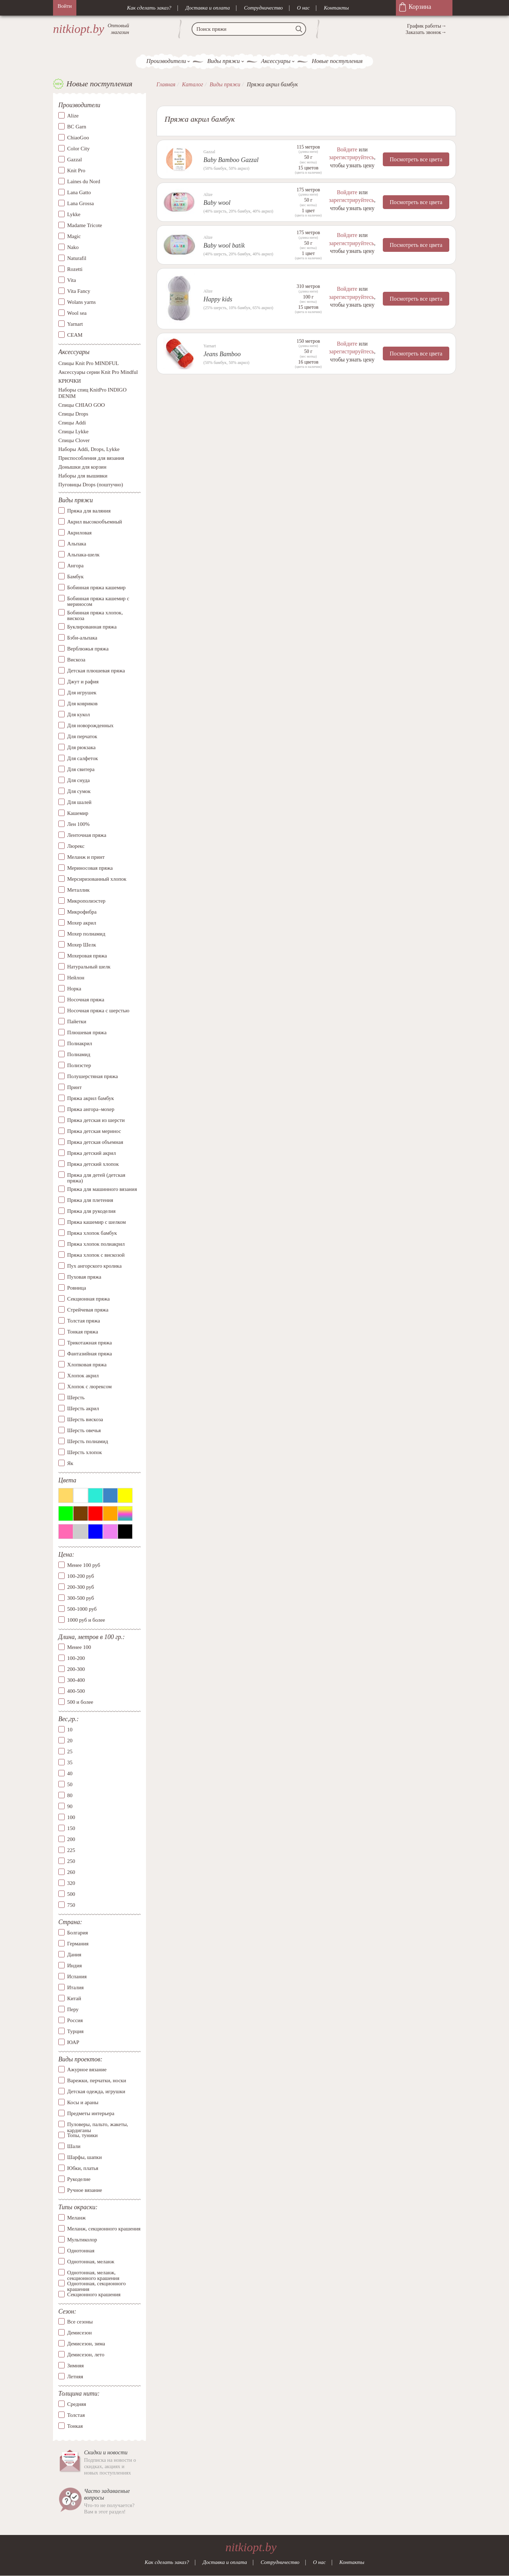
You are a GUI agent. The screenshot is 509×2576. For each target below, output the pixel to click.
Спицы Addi (72, 423)
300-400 (76, 1680)
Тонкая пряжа (82, 1332)
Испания (77, 1976)
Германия (77, 1943)
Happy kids (217, 299)
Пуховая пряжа (84, 1277)
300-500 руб (80, 1598)
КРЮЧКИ (69, 381)
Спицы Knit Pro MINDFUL (88, 363)
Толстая (76, 2415)
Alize (72, 115)
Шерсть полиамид (87, 1441)
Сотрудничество (263, 8)
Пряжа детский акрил (91, 1153)
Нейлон (75, 977)
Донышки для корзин (82, 467)
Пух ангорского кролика (94, 1266)
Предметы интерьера (90, 2113)
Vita (71, 280)
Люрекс (75, 846)
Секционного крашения (94, 2294)
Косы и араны (82, 2102)
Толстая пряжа (83, 1321)
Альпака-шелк (83, 554)
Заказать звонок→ (426, 32)
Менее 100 (79, 1647)
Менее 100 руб (83, 1565)
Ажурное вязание (86, 2069)
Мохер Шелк (81, 945)
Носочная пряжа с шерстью (98, 1010)
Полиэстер (79, 1065)
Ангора (75, 565)
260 (71, 1872)
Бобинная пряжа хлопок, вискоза (95, 615)
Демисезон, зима (86, 2343)
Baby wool (216, 202)
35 (69, 1762)
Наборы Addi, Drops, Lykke (88, 449)
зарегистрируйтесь (351, 157)
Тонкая (75, 2426)
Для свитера (81, 769)
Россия (75, 2020)
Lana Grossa (80, 203)
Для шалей (79, 802)
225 (71, 1850)
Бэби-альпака (82, 638)
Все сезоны (80, 2322)
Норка (74, 988)
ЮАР (73, 2042)
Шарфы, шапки (84, 2157)
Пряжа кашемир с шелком (96, 1222)
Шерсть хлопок (84, 1452)
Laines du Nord (83, 181)
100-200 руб (80, 1576)
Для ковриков (82, 703)
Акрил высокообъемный (94, 522)
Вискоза (76, 659)
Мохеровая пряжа (87, 956)
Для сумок (78, 791)
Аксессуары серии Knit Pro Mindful (98, 372)
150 (71, 1828)
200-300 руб (80, 1587)
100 (71, 1817)
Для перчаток (82, 736)
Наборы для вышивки (82, 476)
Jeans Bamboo (221, 354)
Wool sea (77, 313)
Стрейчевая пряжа (88, 1310)
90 (69, 1806)
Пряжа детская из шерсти (96, 1120)
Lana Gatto (79, 192)
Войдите (347, 149)
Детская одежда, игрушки (96, 2091)
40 (69, 1773)
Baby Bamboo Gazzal (230, 159)
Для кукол (78, 714)
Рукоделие (78, 2179)
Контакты (336, 8)
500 (71, 1894)
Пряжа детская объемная (95, 1142)
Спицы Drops (73, 414)
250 (71, 1861)
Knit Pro (76, 170)
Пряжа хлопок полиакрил (96, 1244)
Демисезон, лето (85, 2354)
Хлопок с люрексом (89, 1386)
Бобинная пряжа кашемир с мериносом (98, 601)
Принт (74, 1087)
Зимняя (75, 2365)
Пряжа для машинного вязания (102, 1189)
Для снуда (78, 780)
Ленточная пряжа (86, 835)
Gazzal (74, 159)
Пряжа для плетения (90, 1200)
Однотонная (80, 2250)
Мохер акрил (81, 923)
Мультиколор (82, 2239)
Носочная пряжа (85, 999)
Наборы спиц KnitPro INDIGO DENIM (92, 393)
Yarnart (75, 324)
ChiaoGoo (78, 137)
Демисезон (79, 2332)
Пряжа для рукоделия (91, 1211)
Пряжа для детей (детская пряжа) (96, 1178)
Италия (75, 1987)
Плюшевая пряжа (86, 1032)
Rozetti (74, 269)
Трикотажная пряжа (89, 1342)
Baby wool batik (224, 245)
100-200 (76, 1658)
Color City (78, 148)
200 (71, 1839)
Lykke (74, 214)
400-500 (76, 1691)
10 (69, 1729)
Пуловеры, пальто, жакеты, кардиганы (97, 2124)
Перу (72, 2009)
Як (70, 1463)
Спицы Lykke (73, 432)
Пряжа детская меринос (94, 1131)
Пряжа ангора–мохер (91, 1109)
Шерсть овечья (84, 1430)
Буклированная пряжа (92, 627)
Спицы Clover (74, 441)
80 (69, 1795)
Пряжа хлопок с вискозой (96, 1255)
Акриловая (79, 533)
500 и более (80, 1702)
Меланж (76, 2218)
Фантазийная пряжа (89, 1353)
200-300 (76, 1669)
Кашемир (77, 813)
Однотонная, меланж (90, 2261)
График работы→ (426, 26)
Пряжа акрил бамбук (90, 1098)
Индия (74, 1965)
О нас (303, 8)
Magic (74, 236)
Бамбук (75, 576)
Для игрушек (81, 692)
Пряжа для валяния (89, 511)
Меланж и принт (86, 857)
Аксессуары (276, 61)
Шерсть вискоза (85, 1419)
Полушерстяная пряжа (92, 1076)
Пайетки (76, 1021)
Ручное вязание (84, 2190)
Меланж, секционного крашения (103, 2228)
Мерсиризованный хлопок (97, 879)
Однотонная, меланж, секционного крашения (93, 2272)
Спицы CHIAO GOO (81, 405)
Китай (74, 1998)
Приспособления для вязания (91, 458)
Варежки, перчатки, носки (96, 2080)
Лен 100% (78, 824)
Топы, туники (82, 2135)
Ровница (76, 1288)
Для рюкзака (81, 747)
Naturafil (76, 258)
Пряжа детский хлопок (93, 1164)
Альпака (76, 543)
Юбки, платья (82, 2168)
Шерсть (75, 1397)
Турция (75, 2031)
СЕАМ (74, 335)
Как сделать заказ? (149, 8)
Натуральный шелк (88, 966)
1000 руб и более (86, 1620)
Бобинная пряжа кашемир (96, 587)
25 (69, 1751)
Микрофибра (81, 912)
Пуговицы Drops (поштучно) (90, 485)
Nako (73, 247)
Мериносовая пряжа (90, 868)
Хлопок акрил (83, 1375)
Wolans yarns (81, 302)
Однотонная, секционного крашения (96, 2283)
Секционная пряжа (88, 1299)
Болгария (77, 1932)
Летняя (75, 2376)
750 (71, 1905)
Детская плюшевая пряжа (96, 670)
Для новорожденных (90, 725)
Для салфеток (82, 758)
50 (69, 1784)
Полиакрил (79, 1043)
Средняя (76, 2404)
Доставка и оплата (208, 8)
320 (71, 1883)
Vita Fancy (78, 291)
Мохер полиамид (86, 934)
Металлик (78, 890)
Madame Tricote (84, 225)
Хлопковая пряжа (87, 1364)
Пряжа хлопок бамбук (92, 1233)
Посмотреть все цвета (416, 159)
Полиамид (78, 1054)
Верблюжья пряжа (88, 649)
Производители (166, 61)
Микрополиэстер (86, 901)
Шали (73, 2146)
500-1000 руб (81, 1609)
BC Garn (76, 126)
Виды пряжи (223, 61)
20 (69, 1740)
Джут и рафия (83, 681)
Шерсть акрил (83, 1408)
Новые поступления (337, 61)
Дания (74, 1954)
